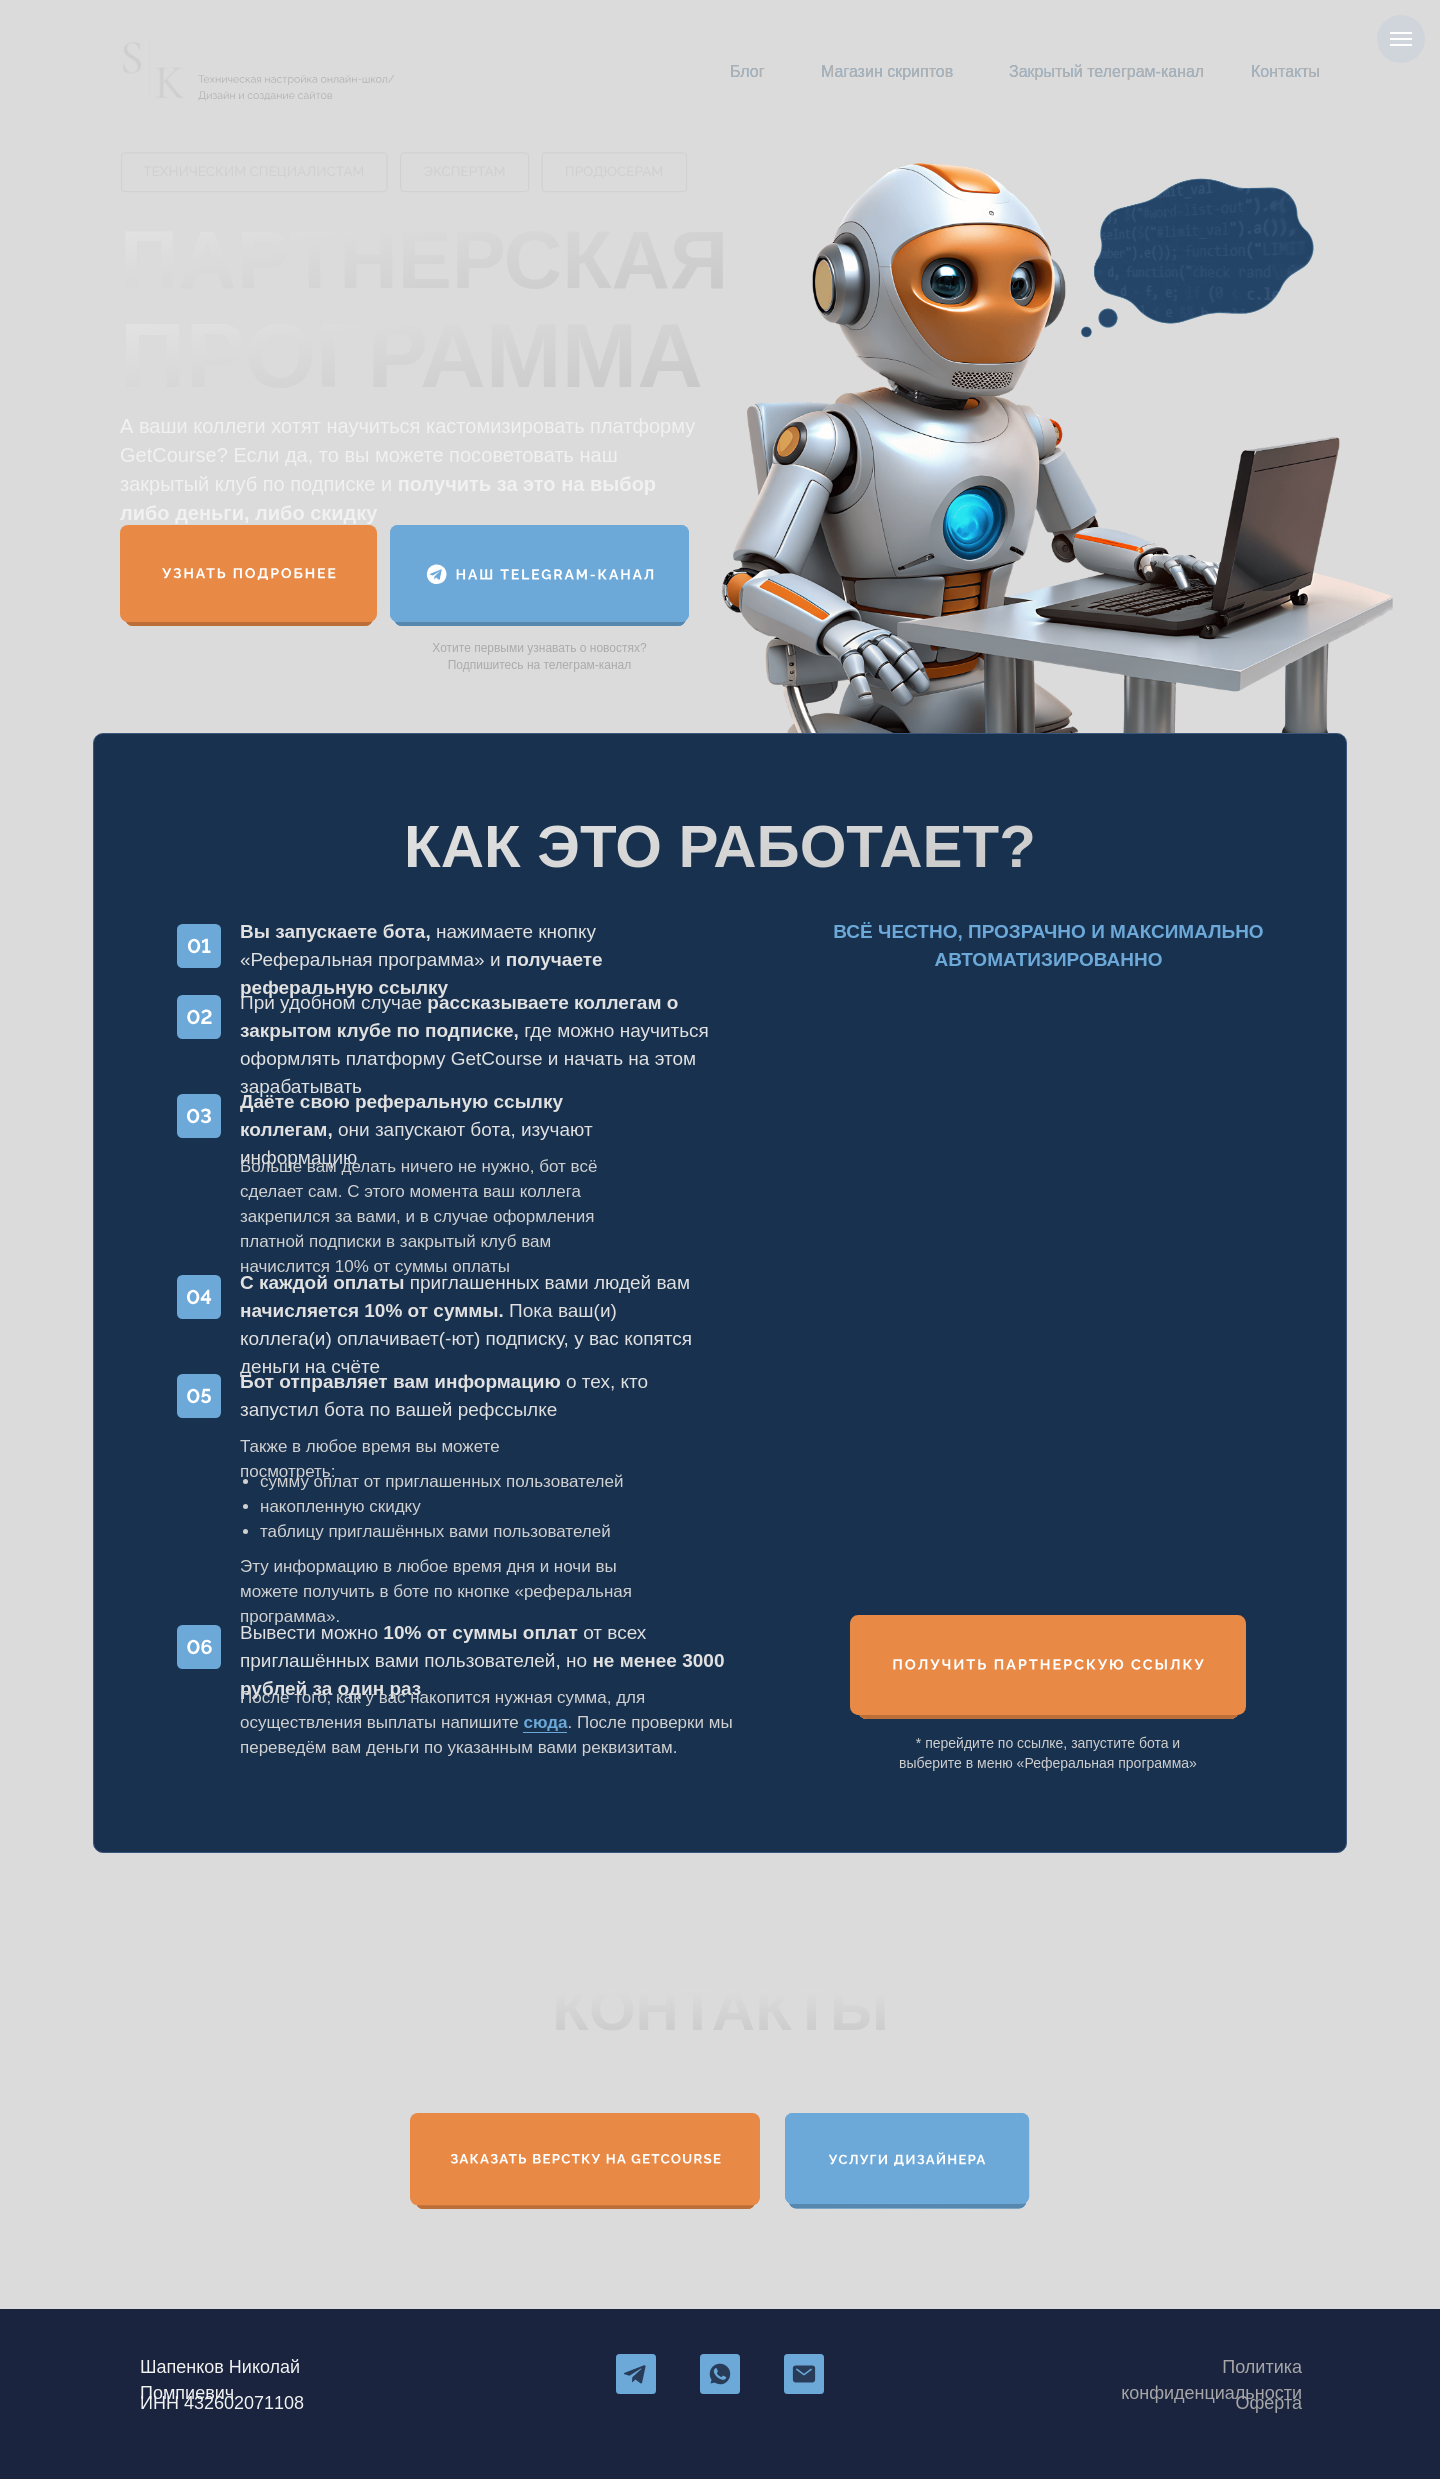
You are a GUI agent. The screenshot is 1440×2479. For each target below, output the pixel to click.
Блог (747, 71)
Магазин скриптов (887, 71)
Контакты (1285, 71)
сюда (545, 1722)
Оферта (1269, 2403)
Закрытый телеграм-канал (1106, 71)
